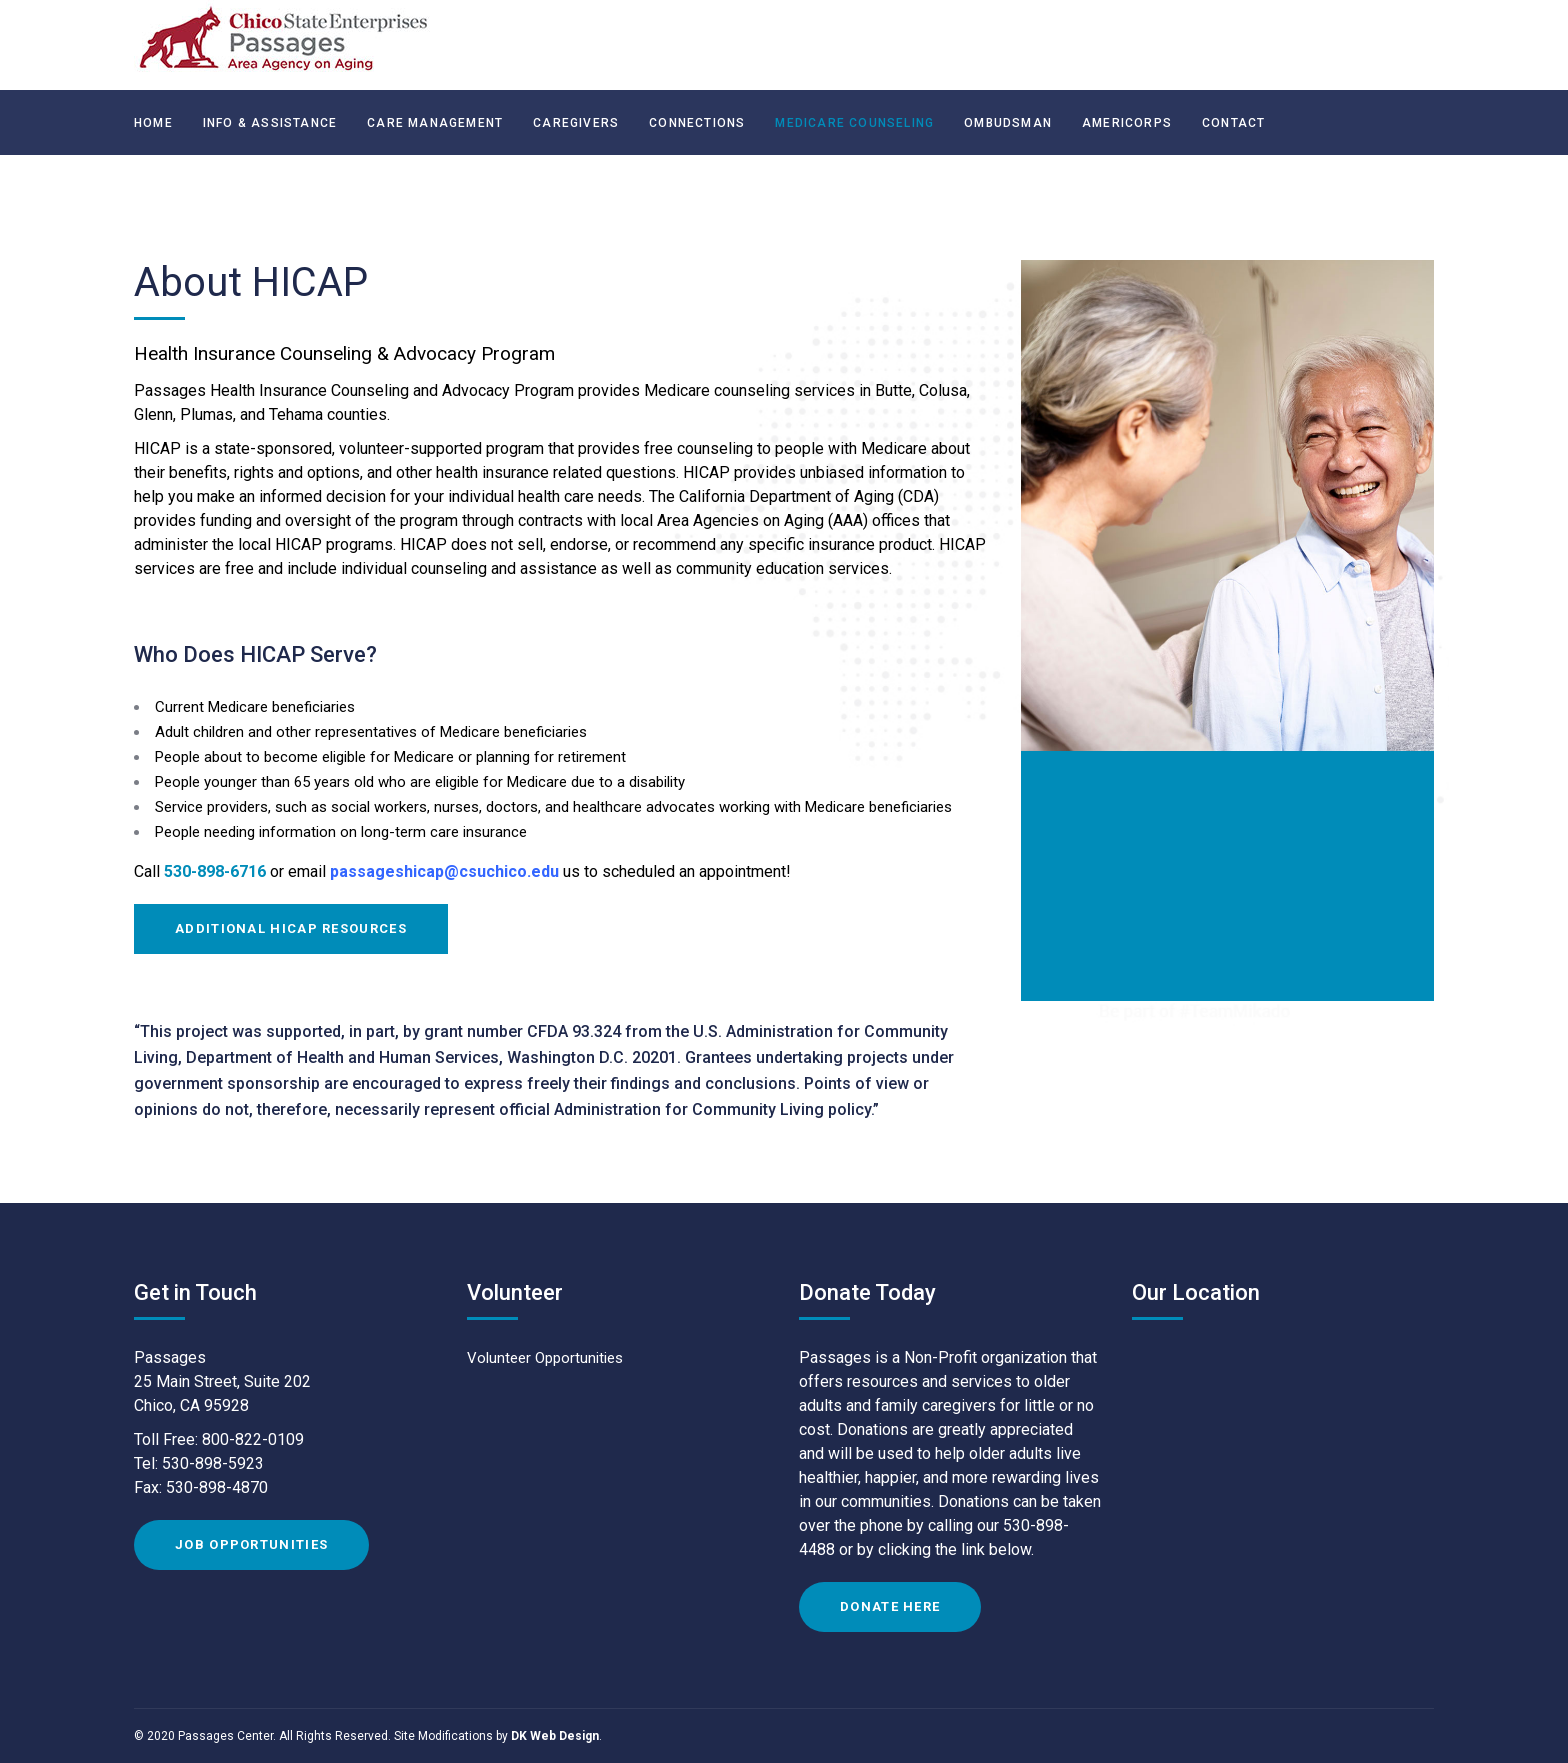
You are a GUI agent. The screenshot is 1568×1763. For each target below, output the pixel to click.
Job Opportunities (251, 1544)
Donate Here (890, 1606)
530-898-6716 (217, 871)
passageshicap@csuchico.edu (444, 871)
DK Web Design (555, 1736)
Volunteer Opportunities (545, 1358)
